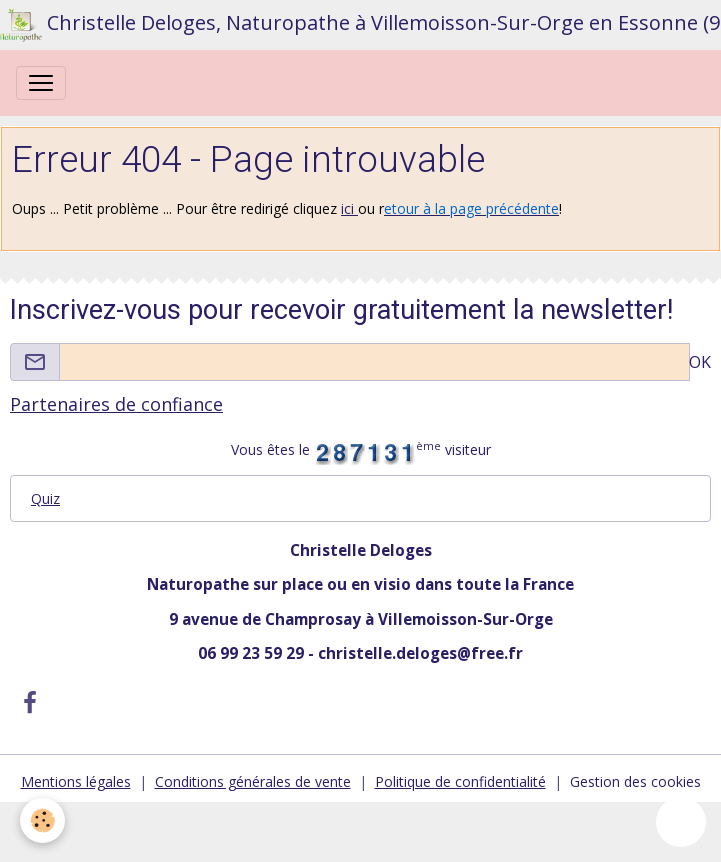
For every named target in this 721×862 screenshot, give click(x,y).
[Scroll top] (681, 822)
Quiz (45, 498)
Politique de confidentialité (460, 781)
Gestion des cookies (635, 781)
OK (700, 362)
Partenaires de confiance (116, 404)
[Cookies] (42, 820)
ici (349, 208)
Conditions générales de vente (253, 781)
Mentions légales (76, 781)
